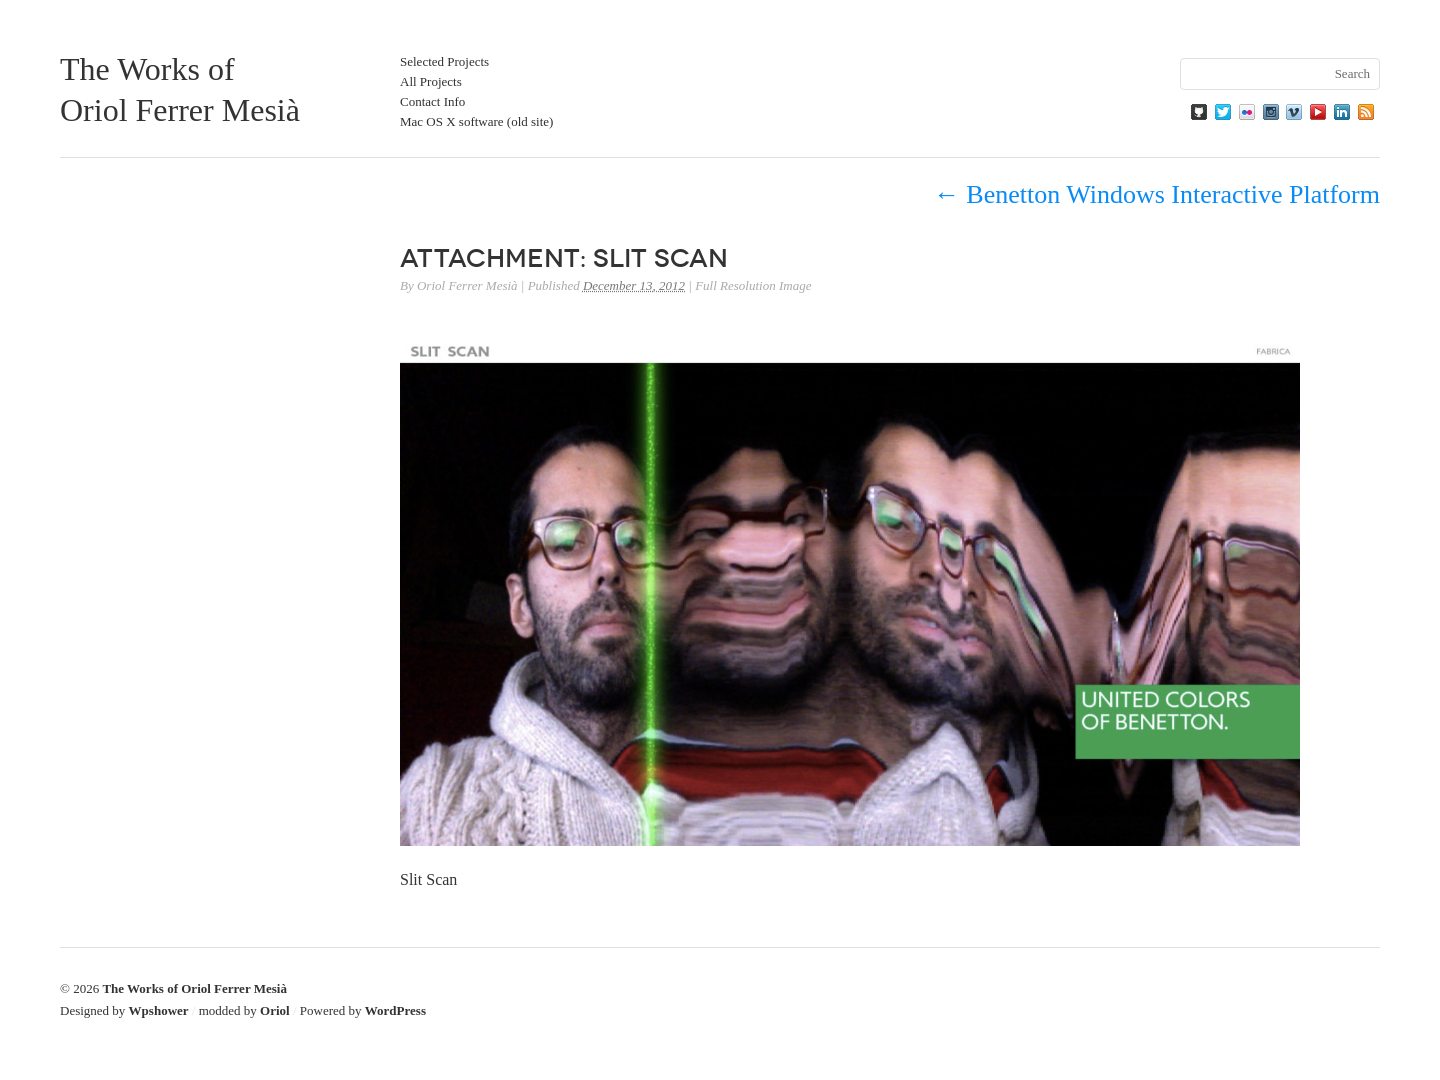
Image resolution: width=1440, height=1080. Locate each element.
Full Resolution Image (753, 285)
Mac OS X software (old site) (476, 121)
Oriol (275, 1010)
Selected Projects (444, 61)
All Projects (431, 81)
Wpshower (159, 1010)
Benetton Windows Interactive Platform (1157, 194)
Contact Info (432, 101)
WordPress (395, 1010)
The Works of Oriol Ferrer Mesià (194, 988)
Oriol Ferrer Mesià (467, 285)
